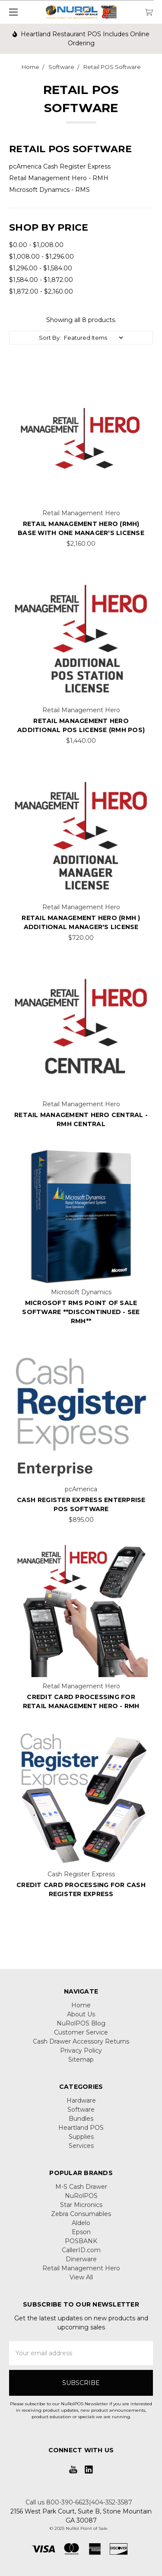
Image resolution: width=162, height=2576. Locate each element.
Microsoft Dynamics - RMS (49, 190)
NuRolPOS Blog (81, 2023)
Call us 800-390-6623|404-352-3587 (78, 2502)
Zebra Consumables (81, 2214)
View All (81, 2277)
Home (81, 2005)
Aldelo (81, 2223)
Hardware (81, 2100)
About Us (81, 2014)
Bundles (81, 2118)
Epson (81, 2232)
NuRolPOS (81, 2196)
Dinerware (81, 2259)
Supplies (81, 2137)
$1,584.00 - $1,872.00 (41, 280)
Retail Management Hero (81, 2268)
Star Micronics (81, 2205)
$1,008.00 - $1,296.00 (41, 256)
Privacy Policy (81, 2050)
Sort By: (50, 337)
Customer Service (81, 2032)
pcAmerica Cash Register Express (60, 166)
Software (81, 2109)
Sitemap (81, 2059)
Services (81, 2146)
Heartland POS (81, 2128)
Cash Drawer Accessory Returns (81, 2041)
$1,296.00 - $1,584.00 (40, 268)
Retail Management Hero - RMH (58, 178)
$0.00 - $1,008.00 (36, 245)
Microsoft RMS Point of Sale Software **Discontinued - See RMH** (81, 1312)
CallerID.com (81, 2250)
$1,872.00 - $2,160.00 (41, 291)
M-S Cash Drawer (81, 2187)
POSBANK (81, 2241)
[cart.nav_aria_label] (151, 11)
